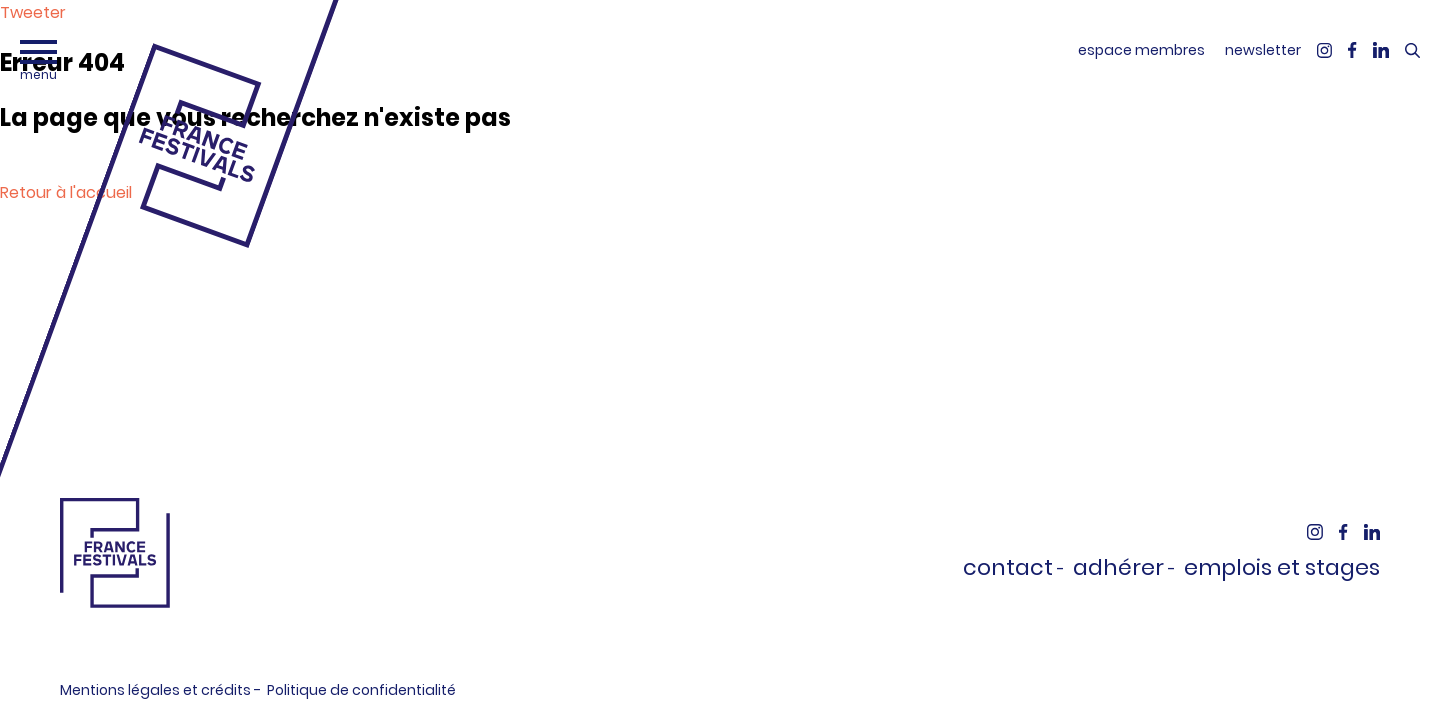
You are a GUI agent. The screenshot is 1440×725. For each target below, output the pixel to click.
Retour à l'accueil (66, 192)
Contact (1008, 567)
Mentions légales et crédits (155, 690)
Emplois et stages (1282, 567)
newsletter (1263, 50)
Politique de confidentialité (361, 690)
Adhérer (1118, 567)
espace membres (1141, 50)
